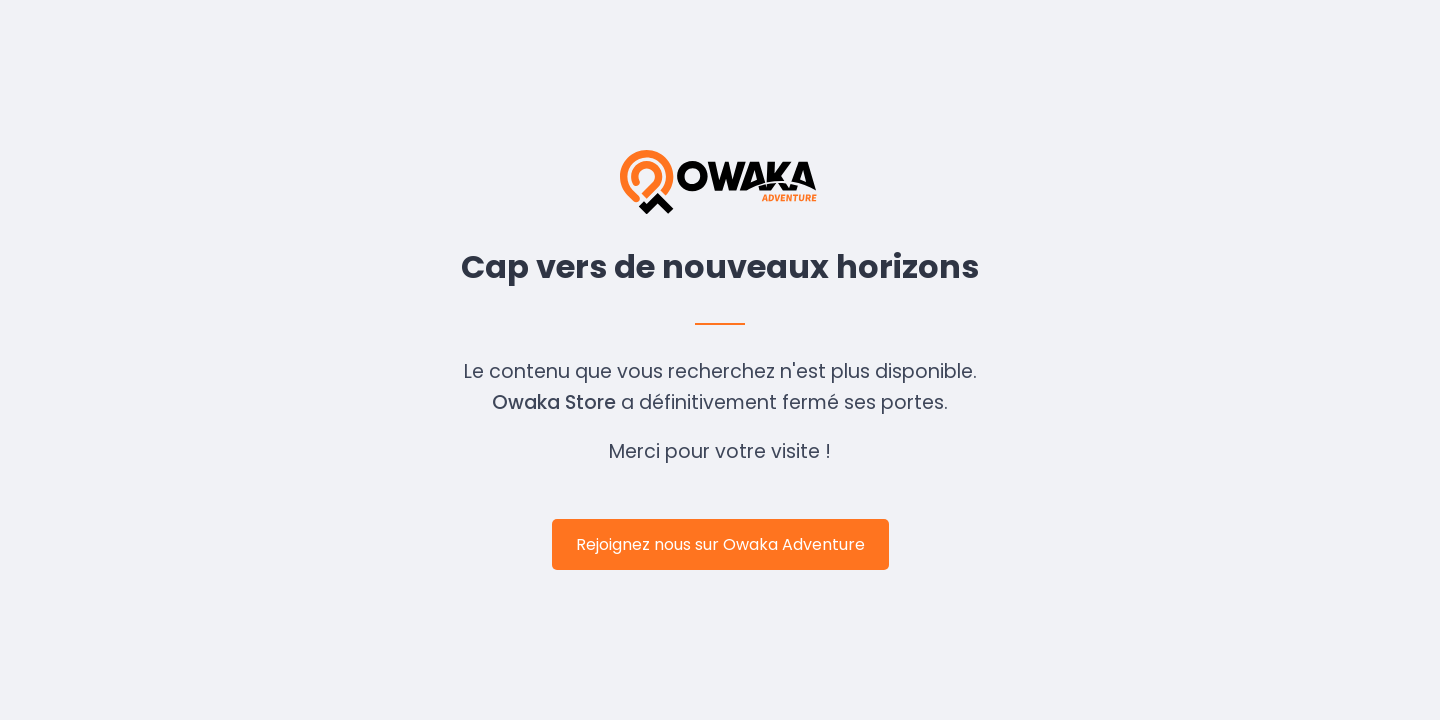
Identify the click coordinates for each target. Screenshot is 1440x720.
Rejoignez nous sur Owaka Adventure (720, 544)
